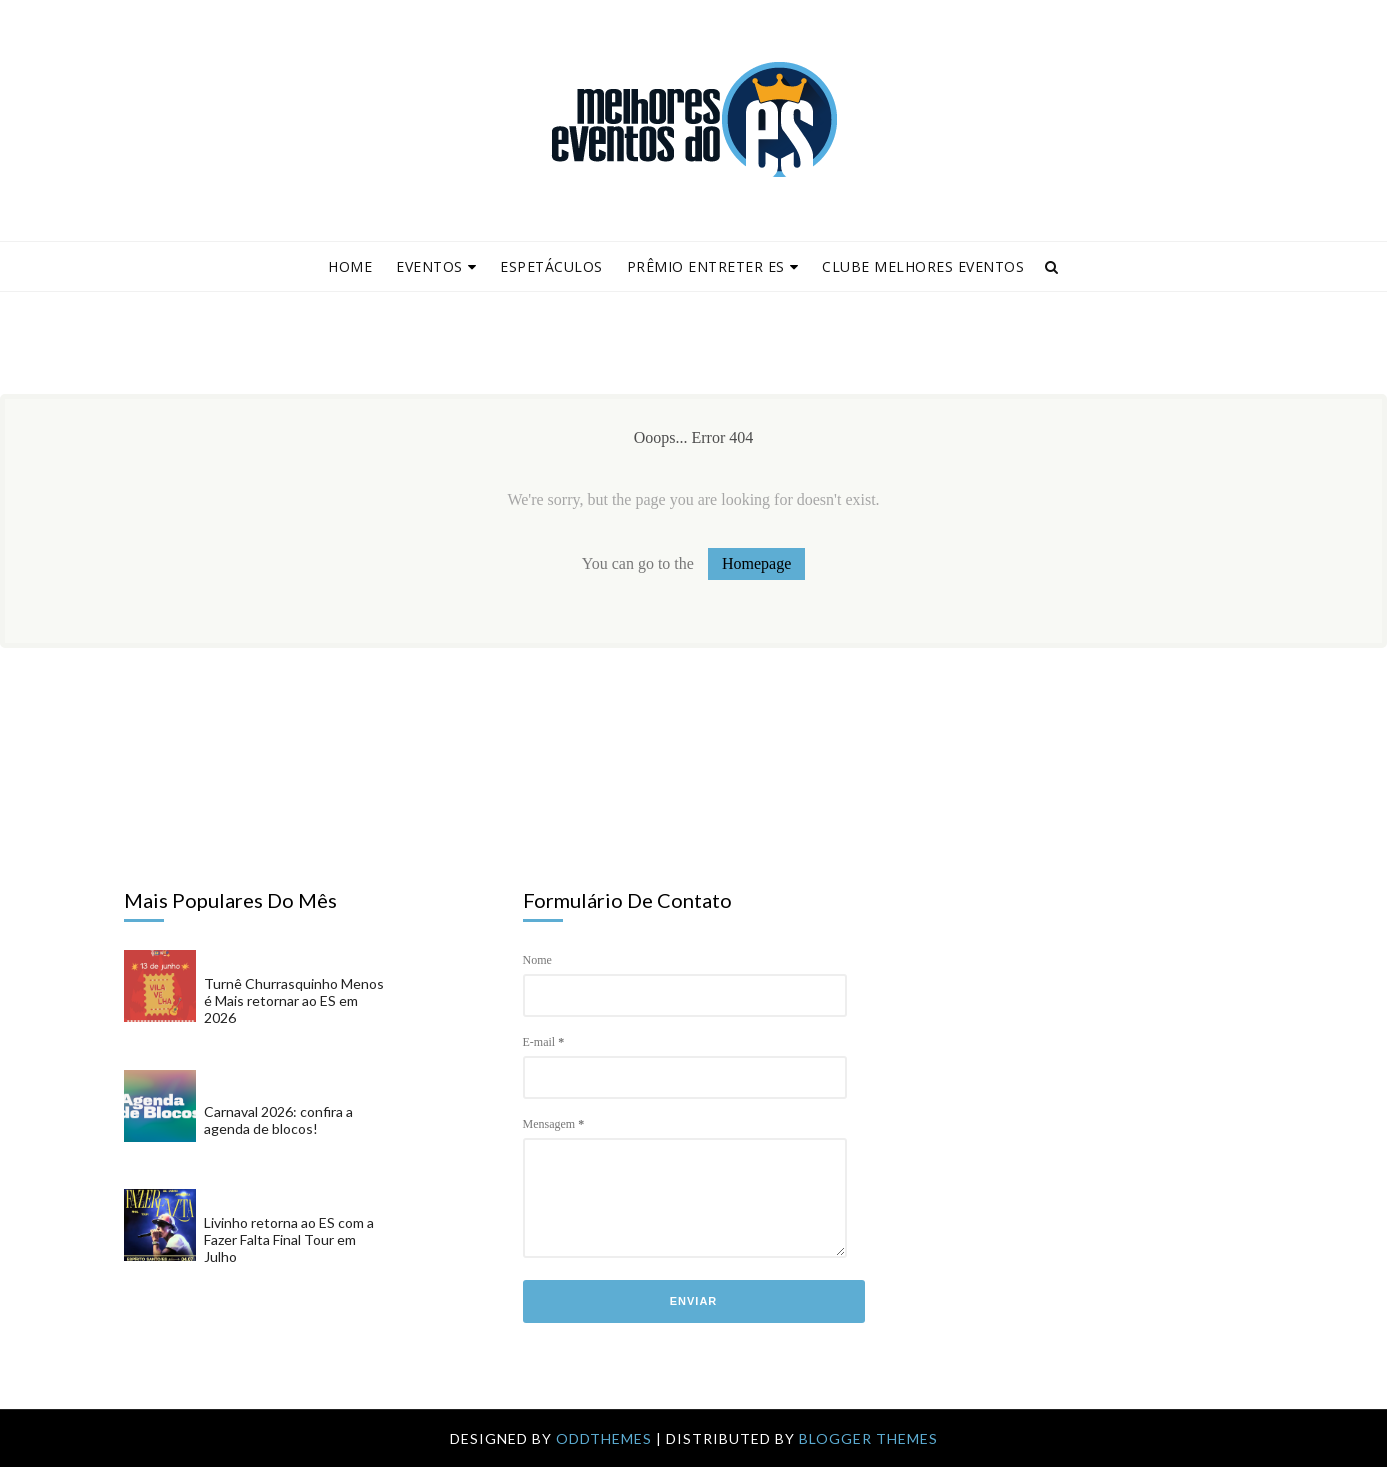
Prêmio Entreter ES (713, 266)
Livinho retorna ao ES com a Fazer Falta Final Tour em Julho (289, 1239)
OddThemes (604, 1438)
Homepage (756, 563)
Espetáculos (551, 266)
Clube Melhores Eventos (923, 266)
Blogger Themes (868, 1438)
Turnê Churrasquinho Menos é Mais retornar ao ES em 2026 (294, 1000)
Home (350, 266)
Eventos (436, 266)
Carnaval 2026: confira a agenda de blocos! (278, 1120)
